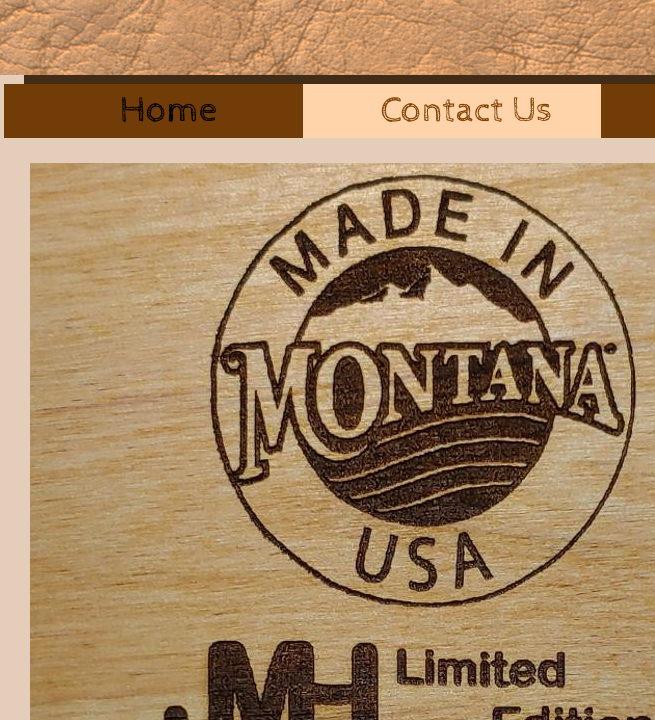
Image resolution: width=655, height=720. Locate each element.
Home (168, 111)
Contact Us (466, 111)
